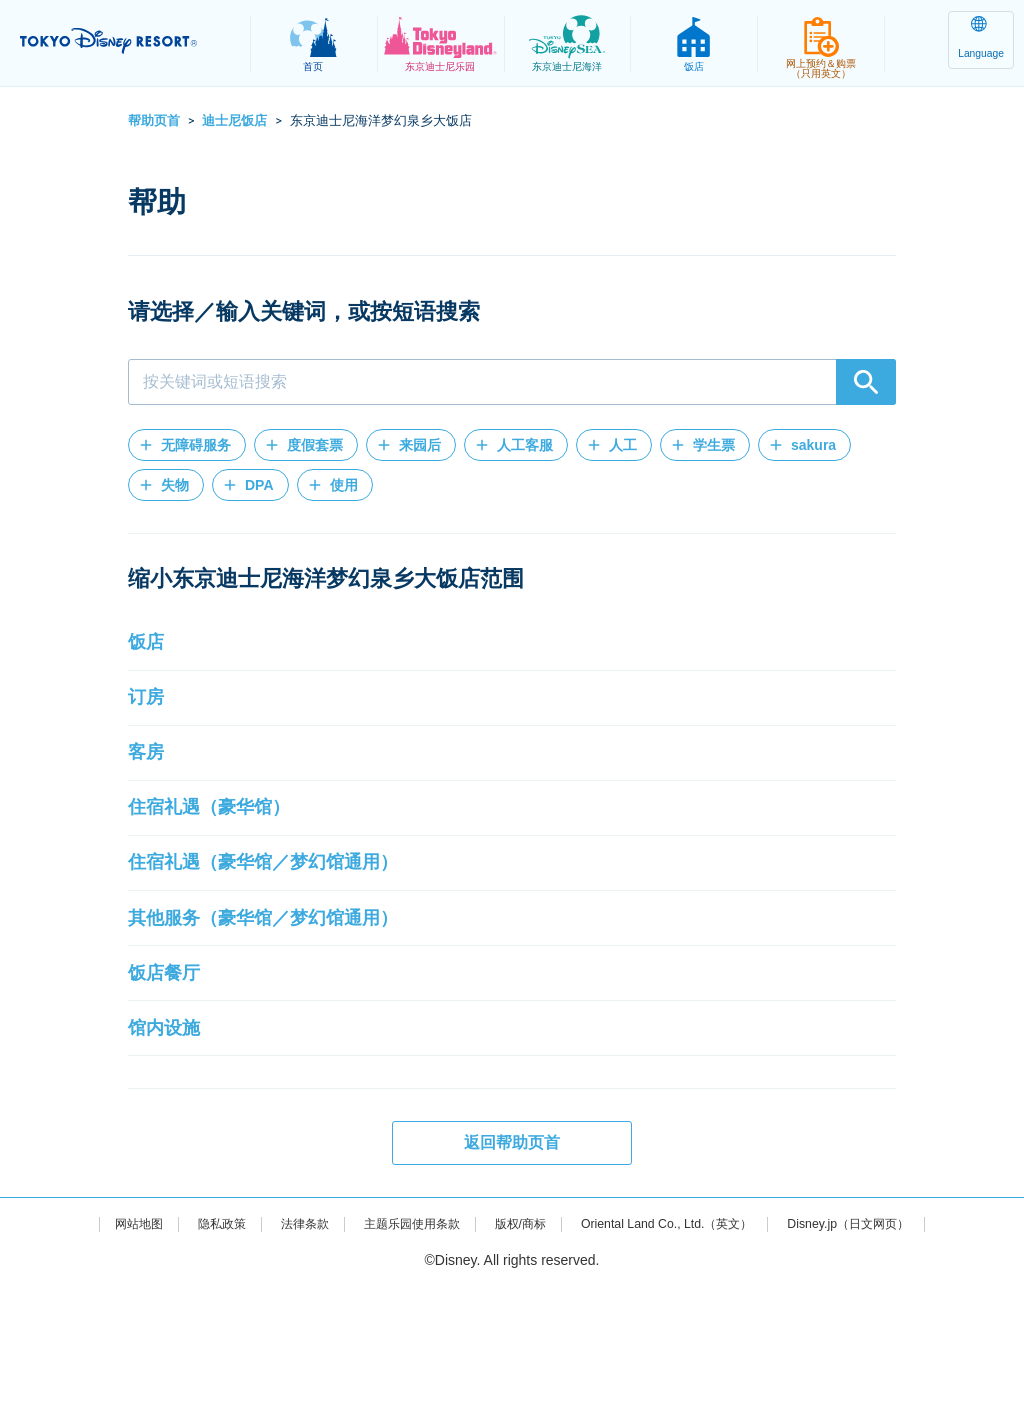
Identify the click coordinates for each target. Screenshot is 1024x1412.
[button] (187, 445)
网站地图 (97, 1348)
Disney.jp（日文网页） (885, 1348)
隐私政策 (188, 1348)
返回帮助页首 (512, 1266)
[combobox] (512, 382)
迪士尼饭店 (234, 120)
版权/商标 (518, 1348)
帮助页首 (154, 120)
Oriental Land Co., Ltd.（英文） (681, 1348)
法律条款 (278, 1348)
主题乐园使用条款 (397, 1348)
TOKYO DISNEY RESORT (130, 41)
